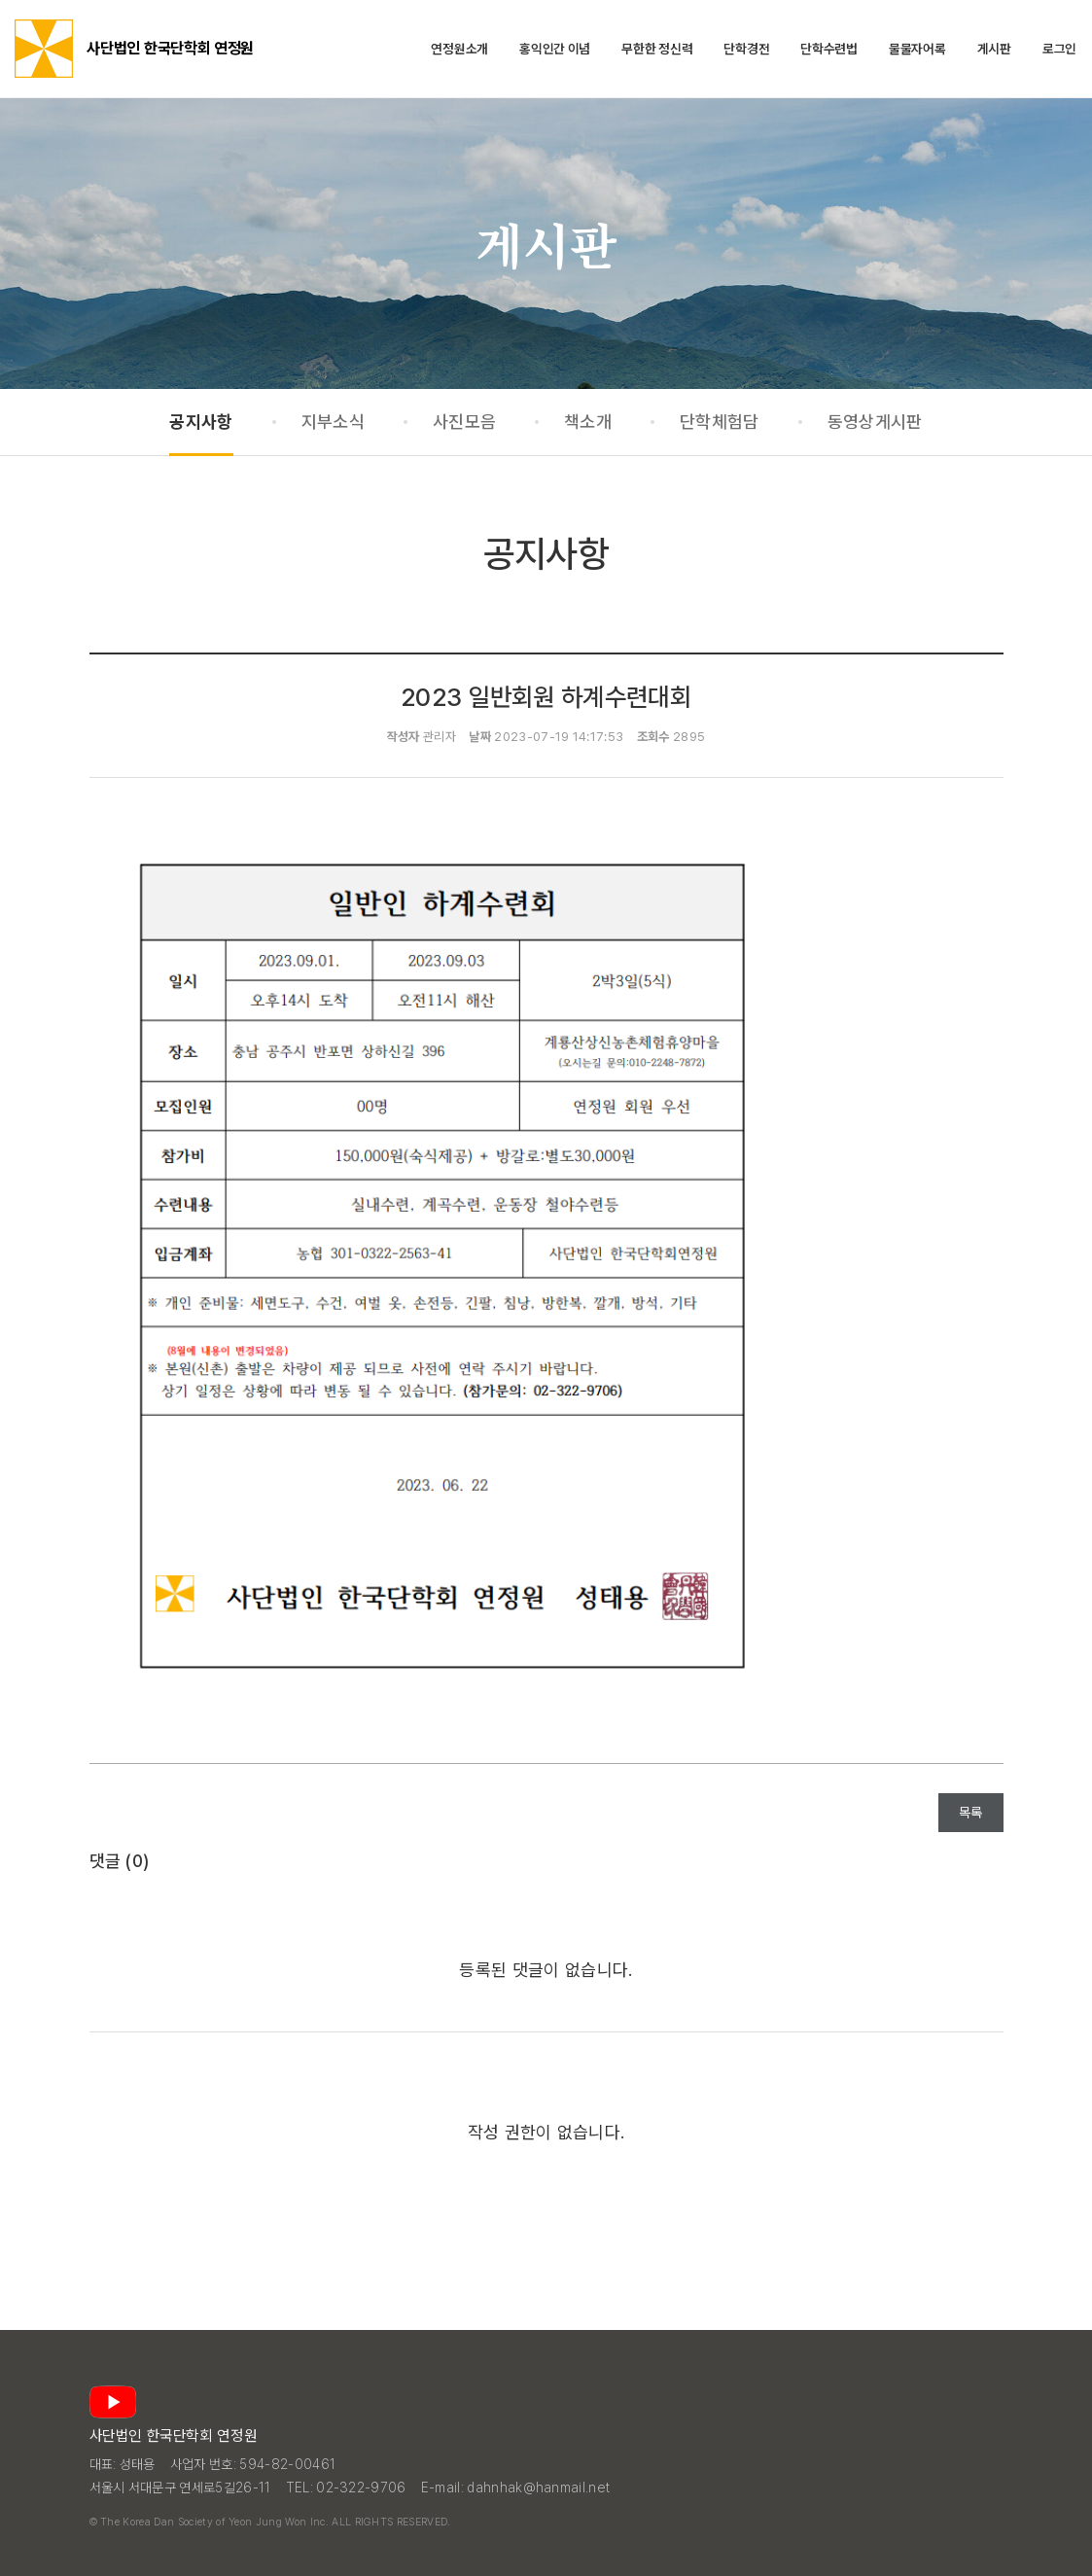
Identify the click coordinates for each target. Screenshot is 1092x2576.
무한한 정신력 (656, 48)
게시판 (994, 48)
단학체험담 (719, 421)
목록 (971, 1812)
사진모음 (464, 421)
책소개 (588, 421)
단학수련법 (829, 48)
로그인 (1059, 48)
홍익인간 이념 (554, 48)
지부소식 (333, 421)
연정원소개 (459, 48)
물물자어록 (917, 48)
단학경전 (746, 48)
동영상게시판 (875, 421)
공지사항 (200, 421)
